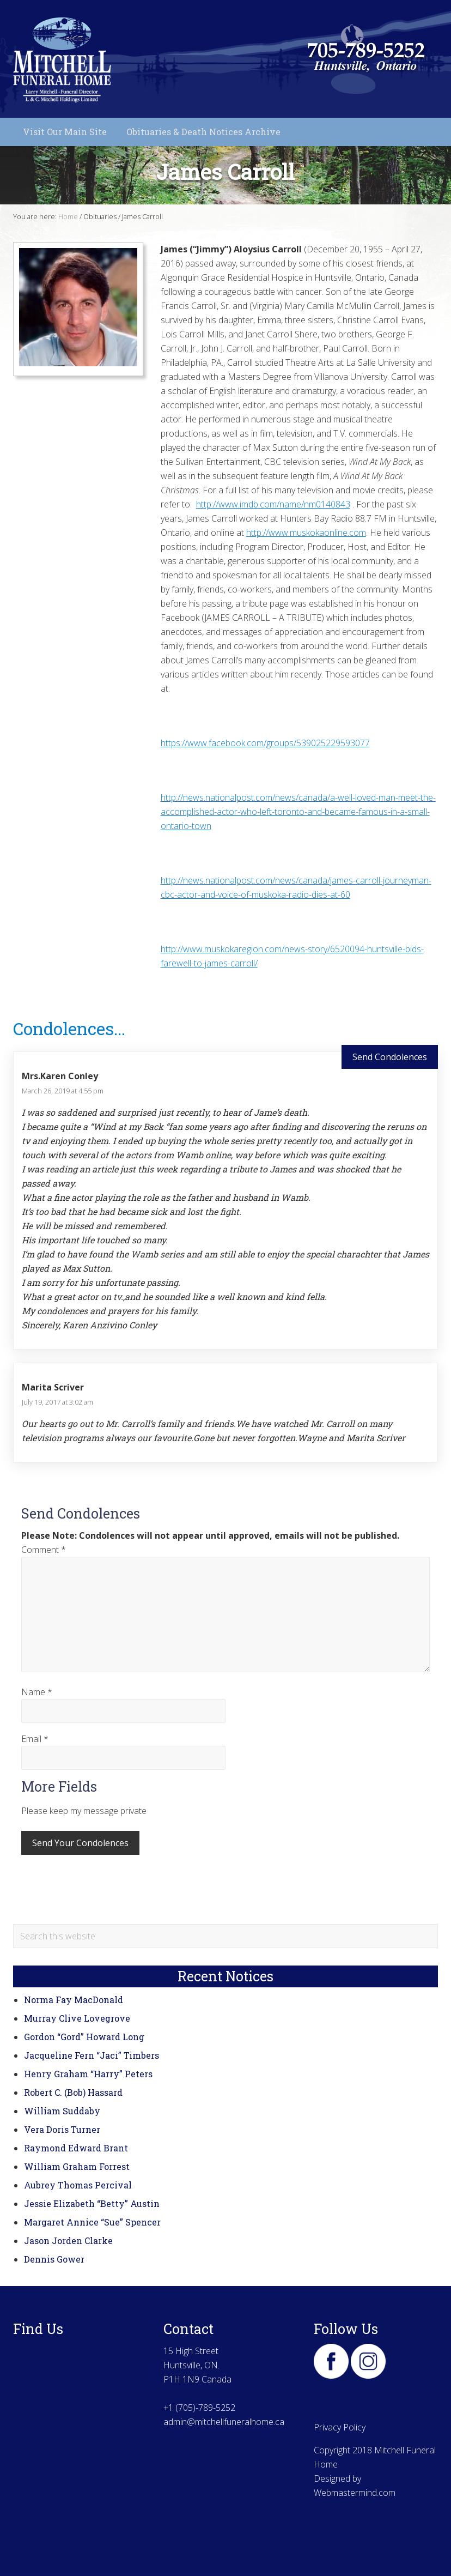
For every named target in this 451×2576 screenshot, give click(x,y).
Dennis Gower (54, 2259)
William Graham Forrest (77, 2166)
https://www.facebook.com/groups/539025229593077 (265, 743)
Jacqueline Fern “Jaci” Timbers (91, 2055)
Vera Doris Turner (62, 2129)
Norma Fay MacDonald (73, 1999)
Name (36, 1692)
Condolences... (69, 1028)
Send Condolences (389, 1057)
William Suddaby (62, 2111)
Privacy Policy (339, 2427)
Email (34, 1739)
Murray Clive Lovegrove (77, 2018)
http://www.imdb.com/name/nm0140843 (273, 504)
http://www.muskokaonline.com (306, 533)
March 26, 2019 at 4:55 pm (62, 1091)
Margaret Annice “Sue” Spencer (92, 2222)
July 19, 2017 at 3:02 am (57, 1402)
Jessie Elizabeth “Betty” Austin (92, 2203)
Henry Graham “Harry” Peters (88, 2073)
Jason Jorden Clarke (68, 2240)
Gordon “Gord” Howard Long (84, 2036)
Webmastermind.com (354, 2493)
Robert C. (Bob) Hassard (73, 2092)
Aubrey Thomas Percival (78, 2185)
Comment (43, 1550)
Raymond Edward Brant (76, 2148)
